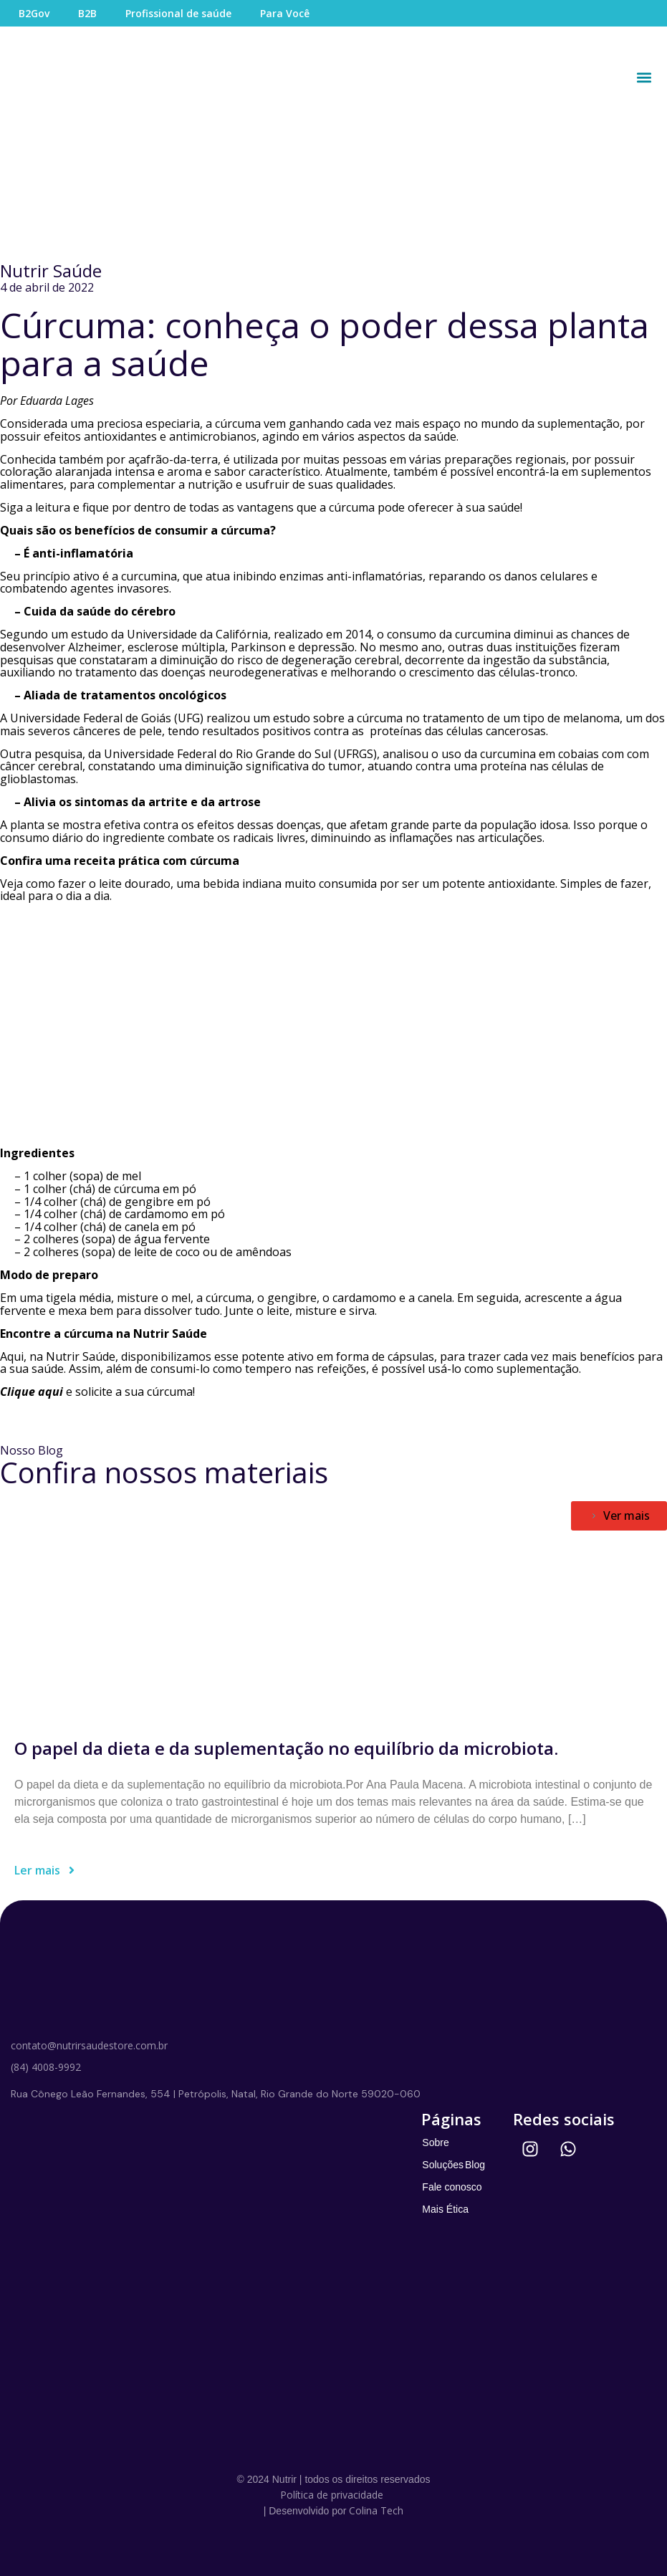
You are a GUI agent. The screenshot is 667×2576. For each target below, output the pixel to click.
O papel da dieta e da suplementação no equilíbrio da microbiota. (286, 1748)
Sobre (435, 2142)
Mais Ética (445, 2209)
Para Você (284, 13)
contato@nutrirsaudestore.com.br (89, 2045)
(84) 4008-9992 (46, 2067)
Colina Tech (376, 2510)
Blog (475, 2164)
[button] (644, 77)
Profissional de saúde (178, 13)
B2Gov (34, 13)
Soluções (443, 2164)
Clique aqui (31, 1391)
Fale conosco (451, 2187)
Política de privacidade (331, 2494)
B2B (87, 13)
